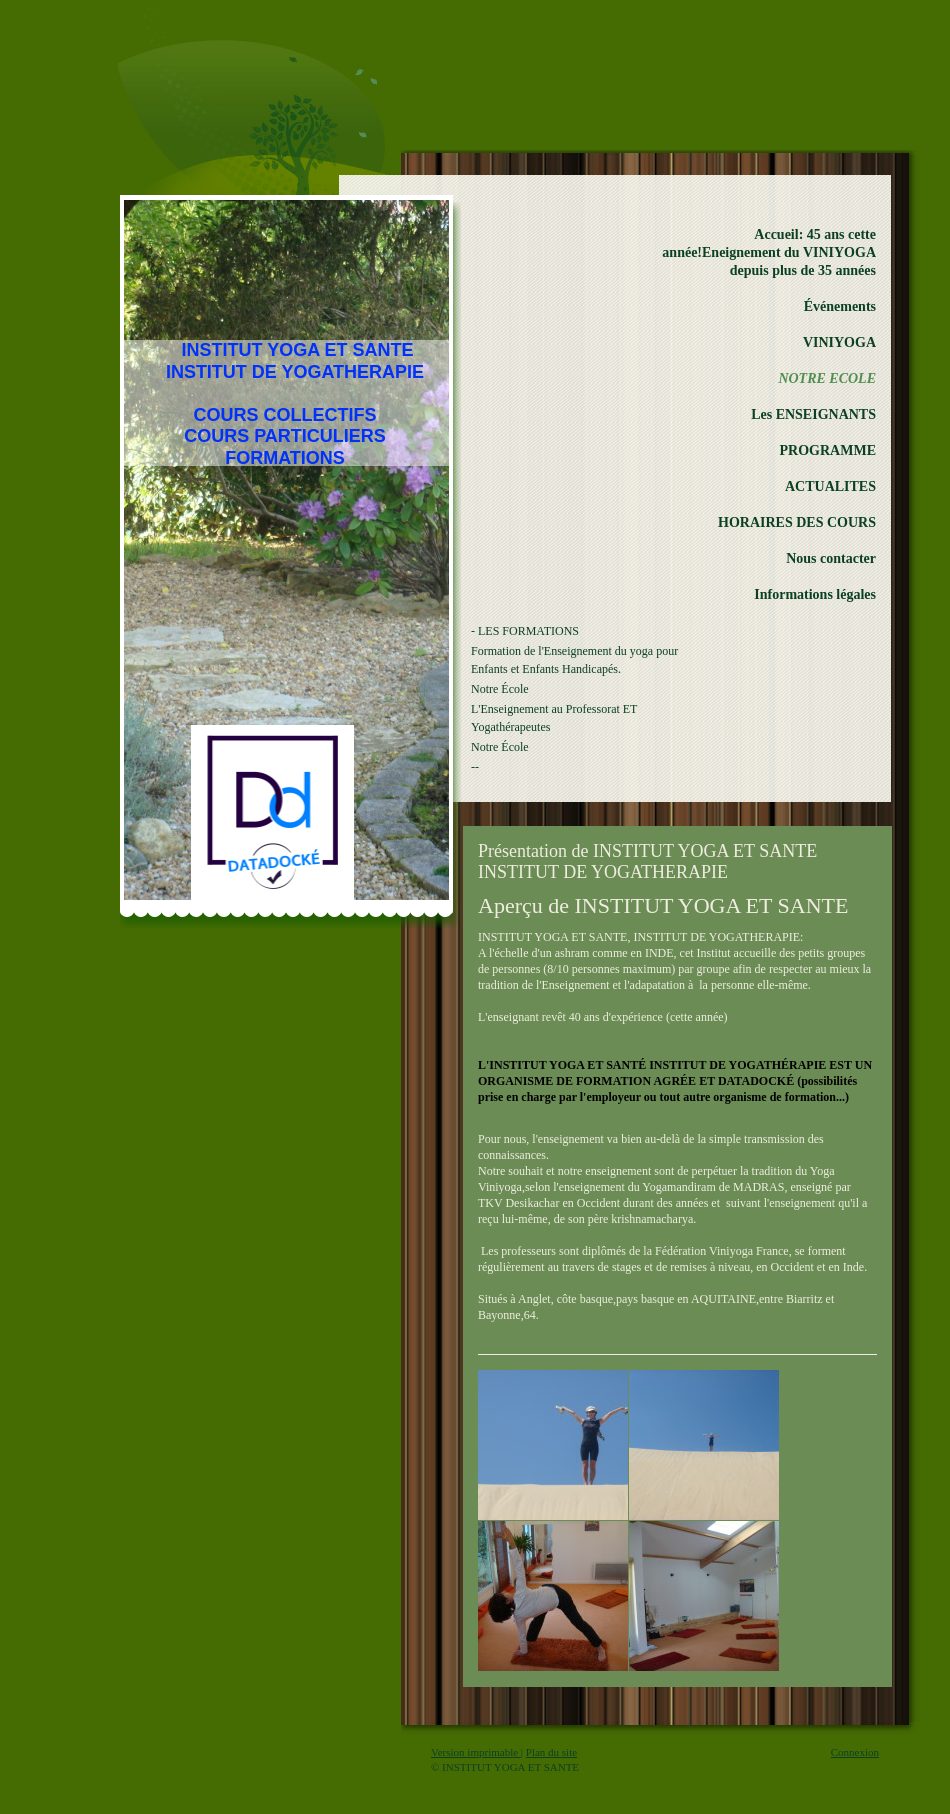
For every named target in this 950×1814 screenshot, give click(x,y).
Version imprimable (476, 1752)
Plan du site (551, 1752)
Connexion (855, 1752)
